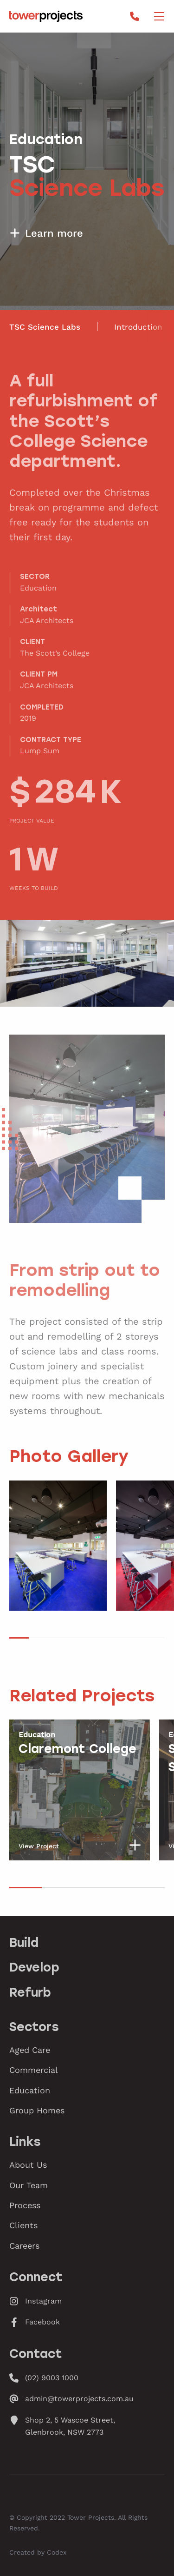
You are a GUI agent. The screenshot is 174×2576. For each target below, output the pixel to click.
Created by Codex (37, 2552)
